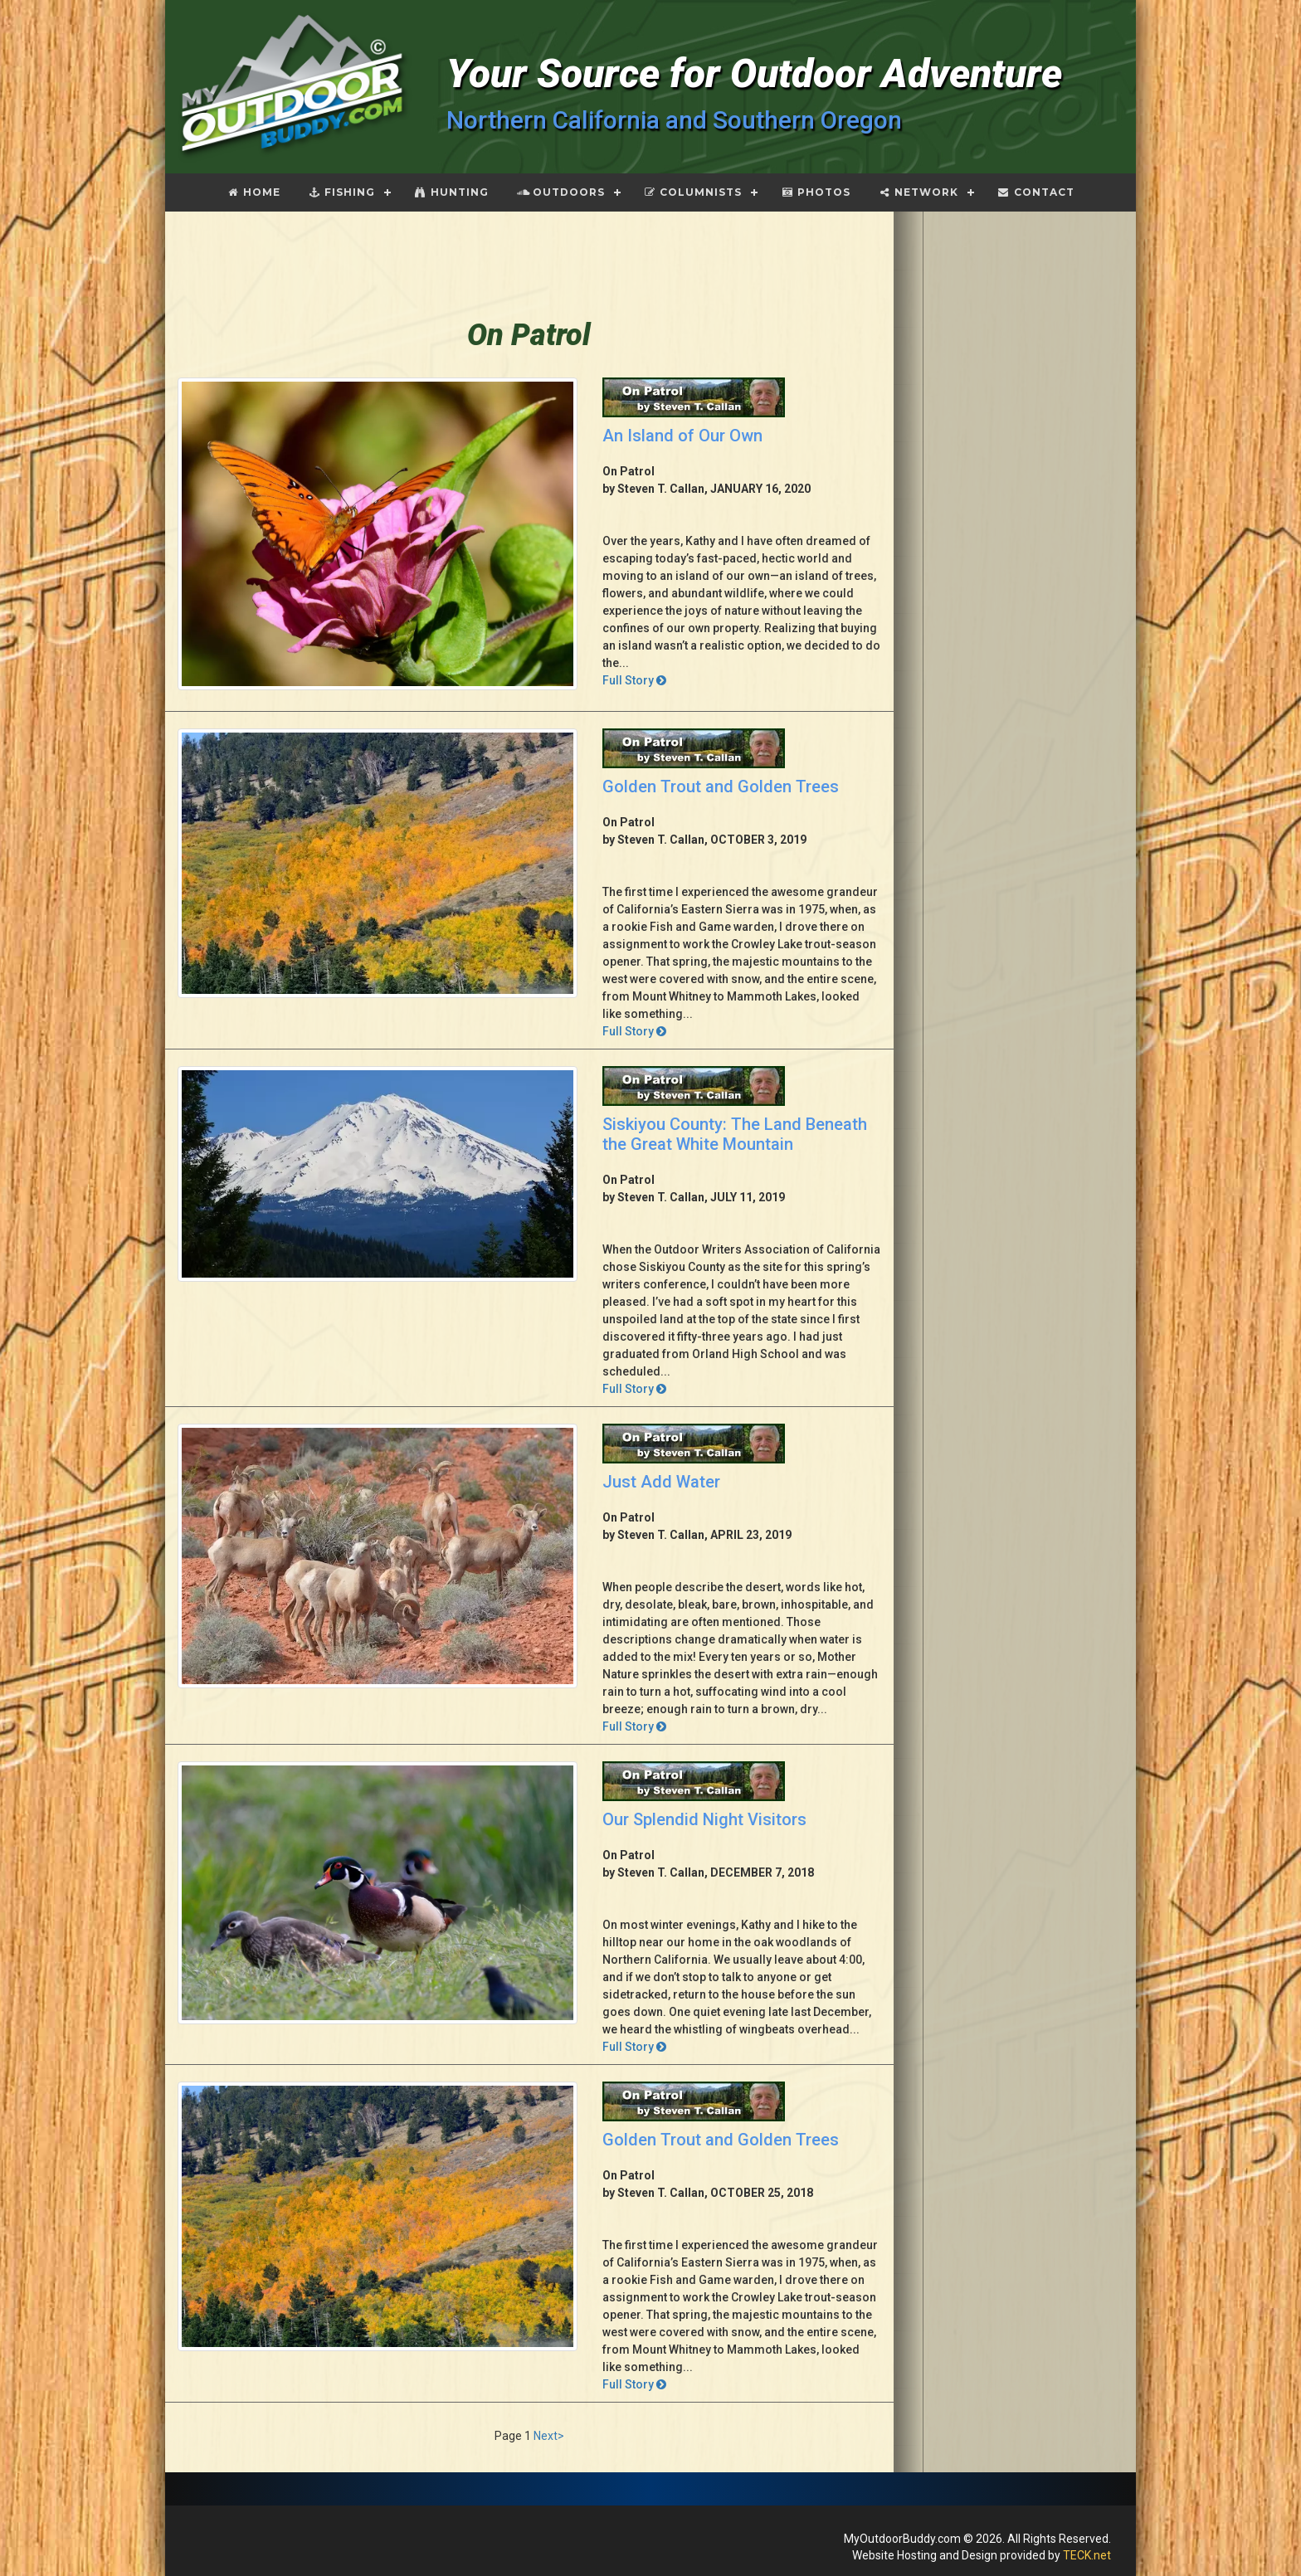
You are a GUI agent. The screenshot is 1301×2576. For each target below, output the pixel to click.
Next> (549, 2435)
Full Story (634, 680)
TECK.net (1087, 2555)
